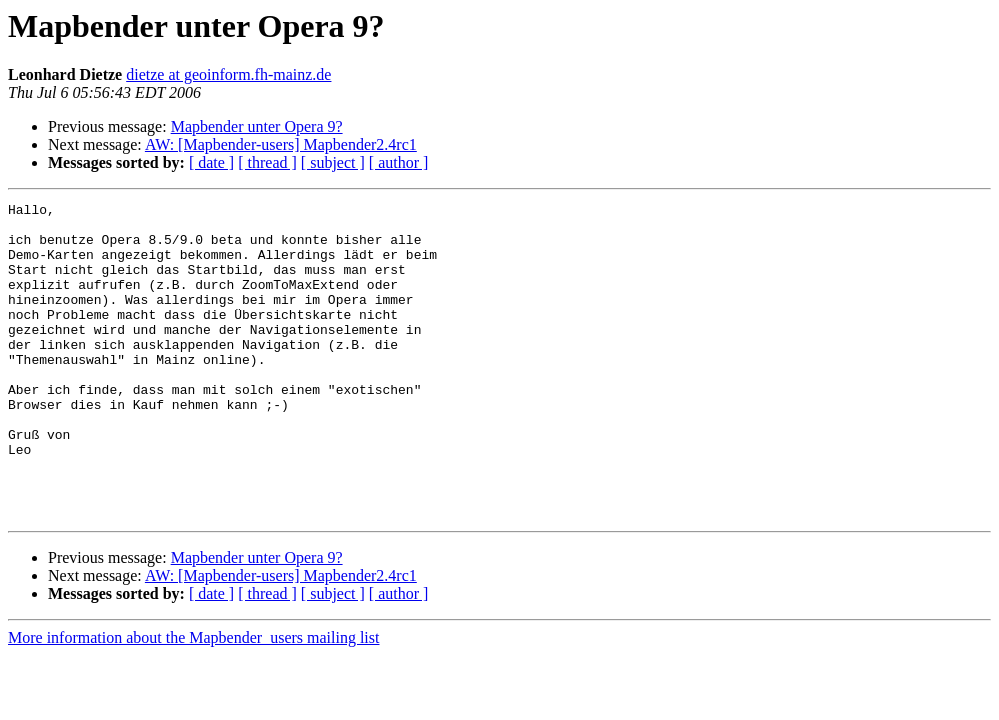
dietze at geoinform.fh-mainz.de (228, 74)
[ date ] (211, 162)
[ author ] (399, 162)
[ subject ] (333, 162)
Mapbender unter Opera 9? (257, 126)
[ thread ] (267, 162)
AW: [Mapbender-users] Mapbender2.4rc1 (281, 144)
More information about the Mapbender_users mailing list (193, 700)
